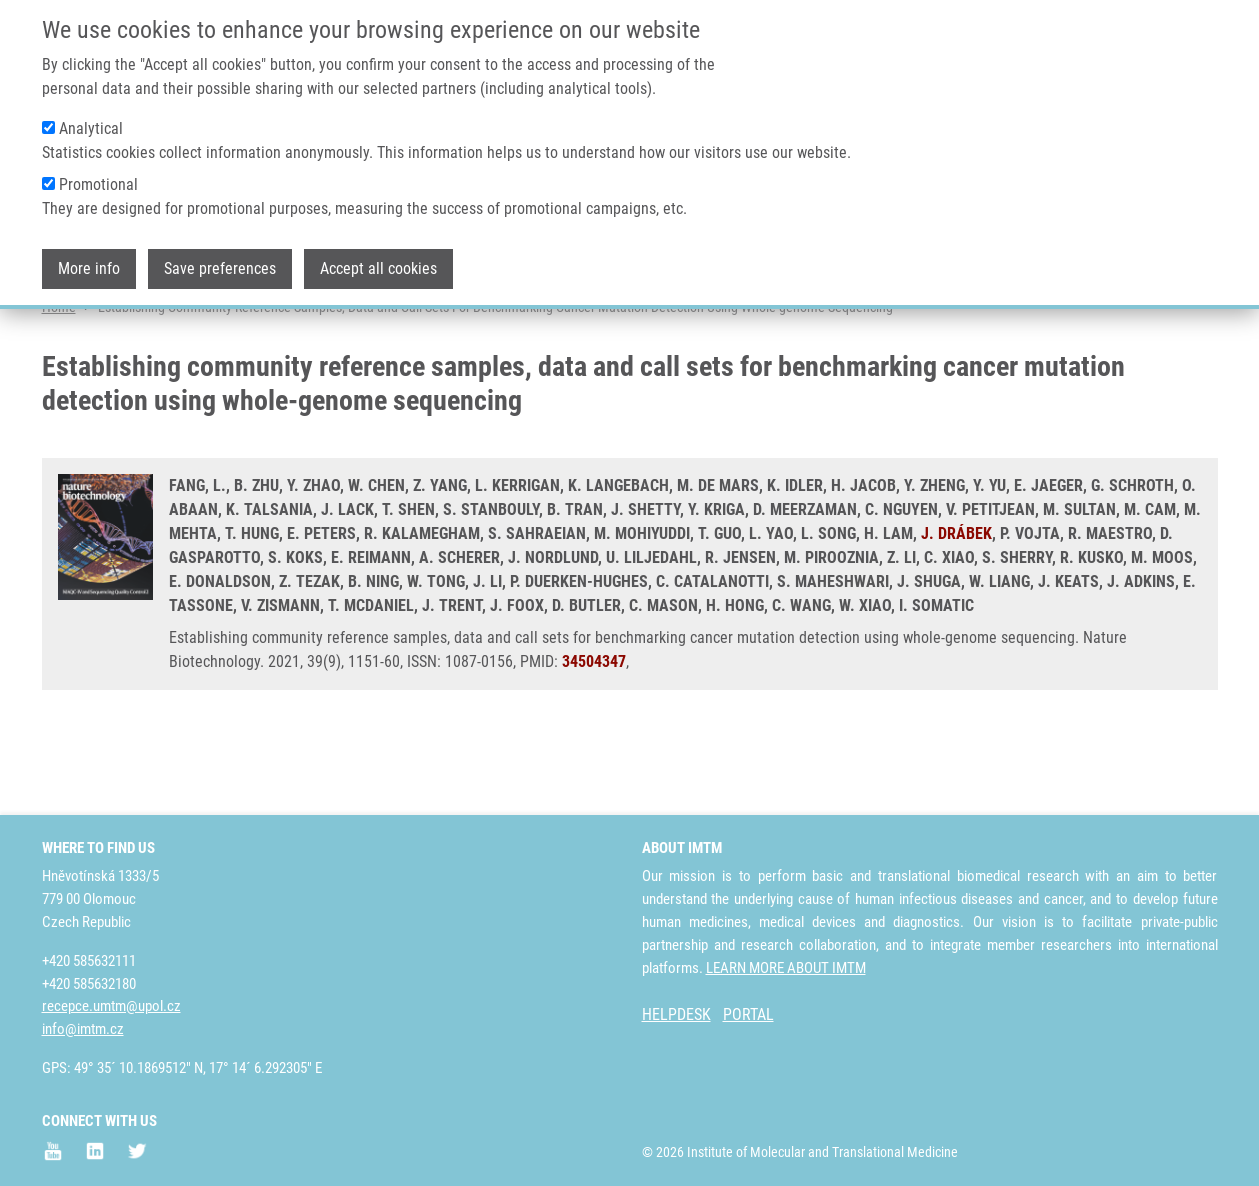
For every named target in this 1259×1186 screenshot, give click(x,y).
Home (59, 385)
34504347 (594, 738)
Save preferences (220, 261)
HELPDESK (676, 1014)
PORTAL (748, 1014)
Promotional (98, 177)
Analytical (91, 121)
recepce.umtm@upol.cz (111, 1006)
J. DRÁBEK (956, 610)
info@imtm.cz (83, 1029)
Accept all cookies (378, 261)
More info (89, 261)
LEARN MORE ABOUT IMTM (786, 968)
